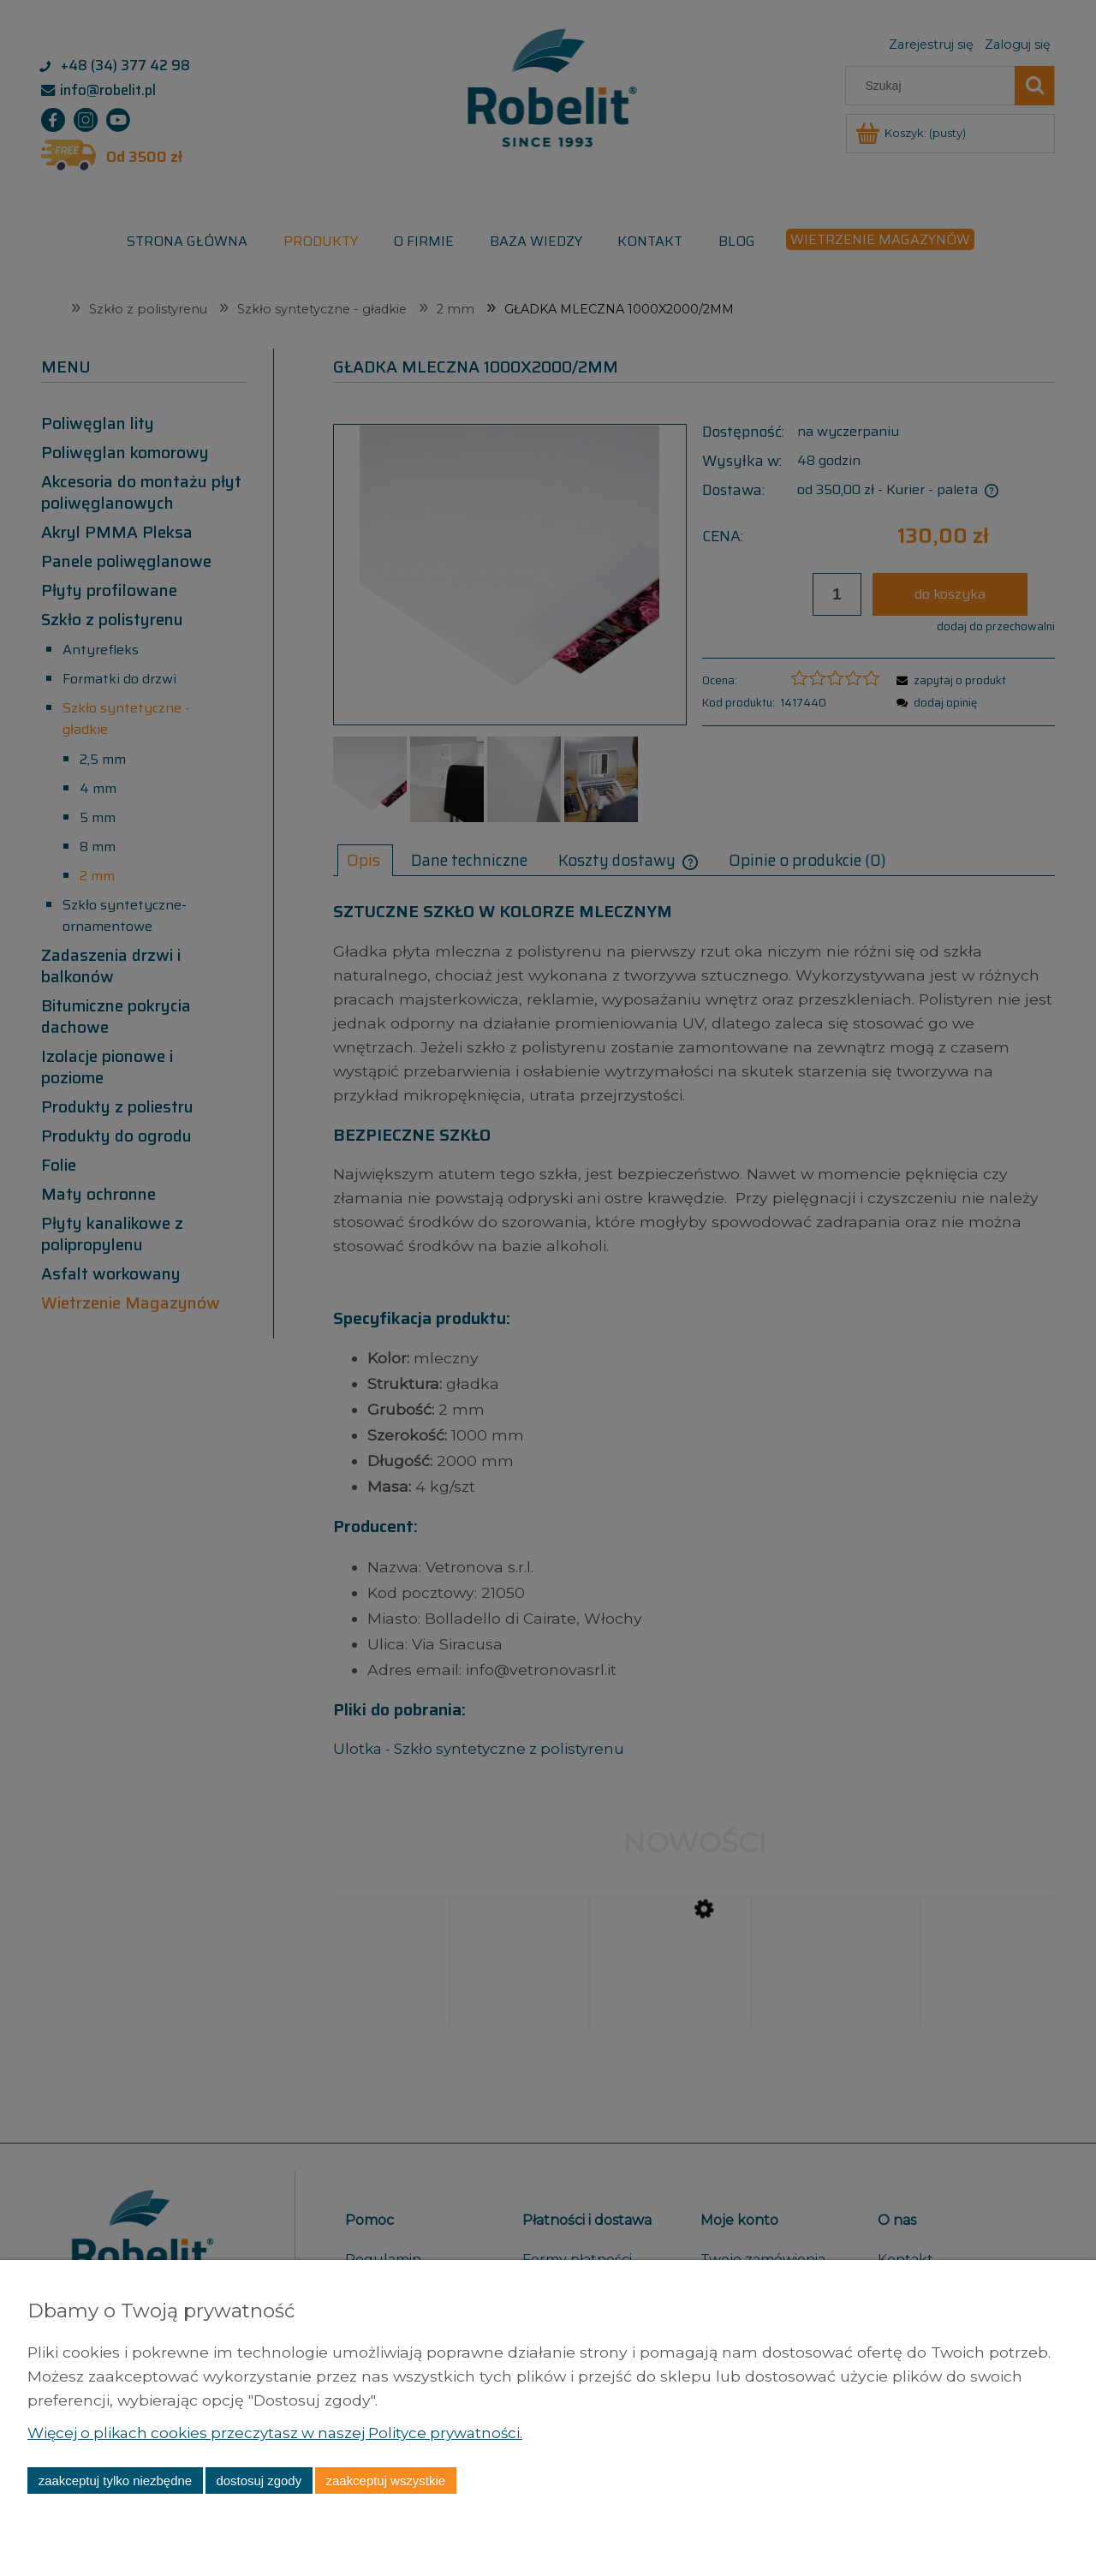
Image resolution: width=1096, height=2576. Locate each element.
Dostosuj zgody (258, 2480)
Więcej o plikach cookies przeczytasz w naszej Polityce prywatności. (284, 2433)
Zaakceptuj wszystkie (385, 2480)
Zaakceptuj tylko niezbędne (115, 2480)
